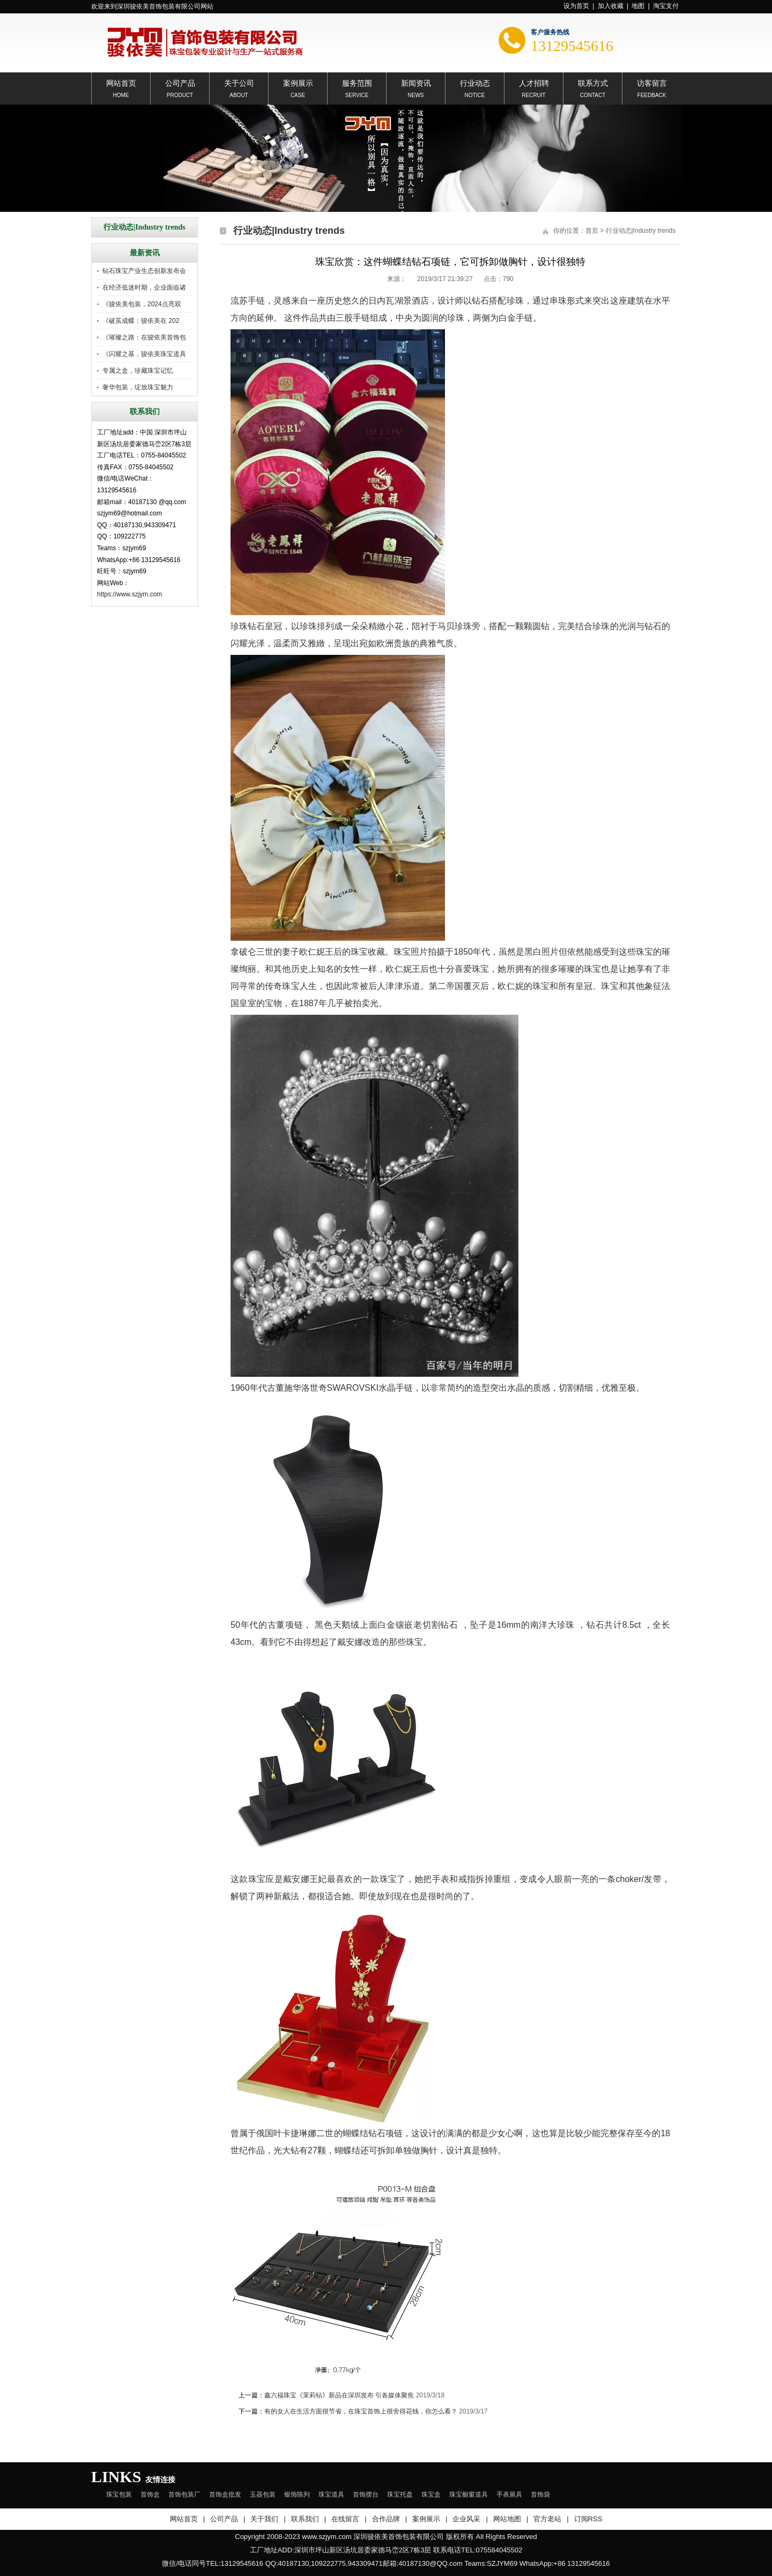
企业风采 (466, 2519)
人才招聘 (534, 82)
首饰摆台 (365, 2494)
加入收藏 (610, 6)
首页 (591, 230)
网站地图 (507, 2519)
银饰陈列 (297, 2494)
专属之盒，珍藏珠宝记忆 (137, 370)
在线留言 (345, 2519)
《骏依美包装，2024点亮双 (141, 304)
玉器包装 (263, 2494)
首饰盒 (150, 2494)
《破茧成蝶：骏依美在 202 (140, 320)
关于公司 (239, 82)
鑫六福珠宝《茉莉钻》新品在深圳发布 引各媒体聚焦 (339, 2395)
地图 (638, 6)
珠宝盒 (431, 2494)
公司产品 (180, 82)
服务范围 (357, 82)
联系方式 (593, 82)
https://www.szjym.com (129, 594)
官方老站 (547, 2519)
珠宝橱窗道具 (468, 2494)
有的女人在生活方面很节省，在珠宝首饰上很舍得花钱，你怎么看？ (360, 2411)
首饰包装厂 (184, 2494)
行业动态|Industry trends (641, 230)
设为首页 (576, 6)
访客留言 (652, 82)
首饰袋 (540, 2494)
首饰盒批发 (225, 2494)
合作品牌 (386, 2519)
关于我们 (264, 2519)
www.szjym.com (326, 2537)
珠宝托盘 (400, 2494)
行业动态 (475, 82)
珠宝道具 (331, 2494)
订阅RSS (588, 2519)
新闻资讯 (416, 82)
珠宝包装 (119, 2494)
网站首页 (121, 82)
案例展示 (298, 82)
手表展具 (509, 2494)
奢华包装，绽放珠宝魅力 (137, 387)
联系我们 (305, 2519)
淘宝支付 (666, 6)
